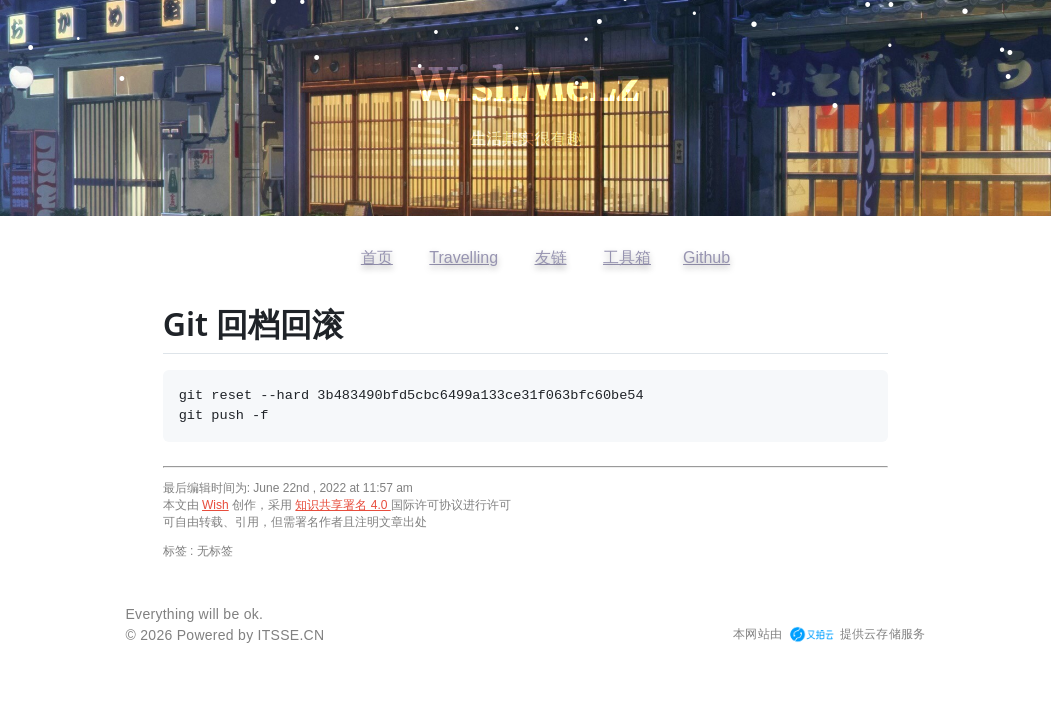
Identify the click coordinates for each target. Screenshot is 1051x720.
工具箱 (627, 257)
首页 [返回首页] (377, 257)
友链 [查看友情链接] (551, 257)
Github (706, 257)
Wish (215, 505)
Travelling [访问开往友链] (463, 257)
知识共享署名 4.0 (342, 505)
